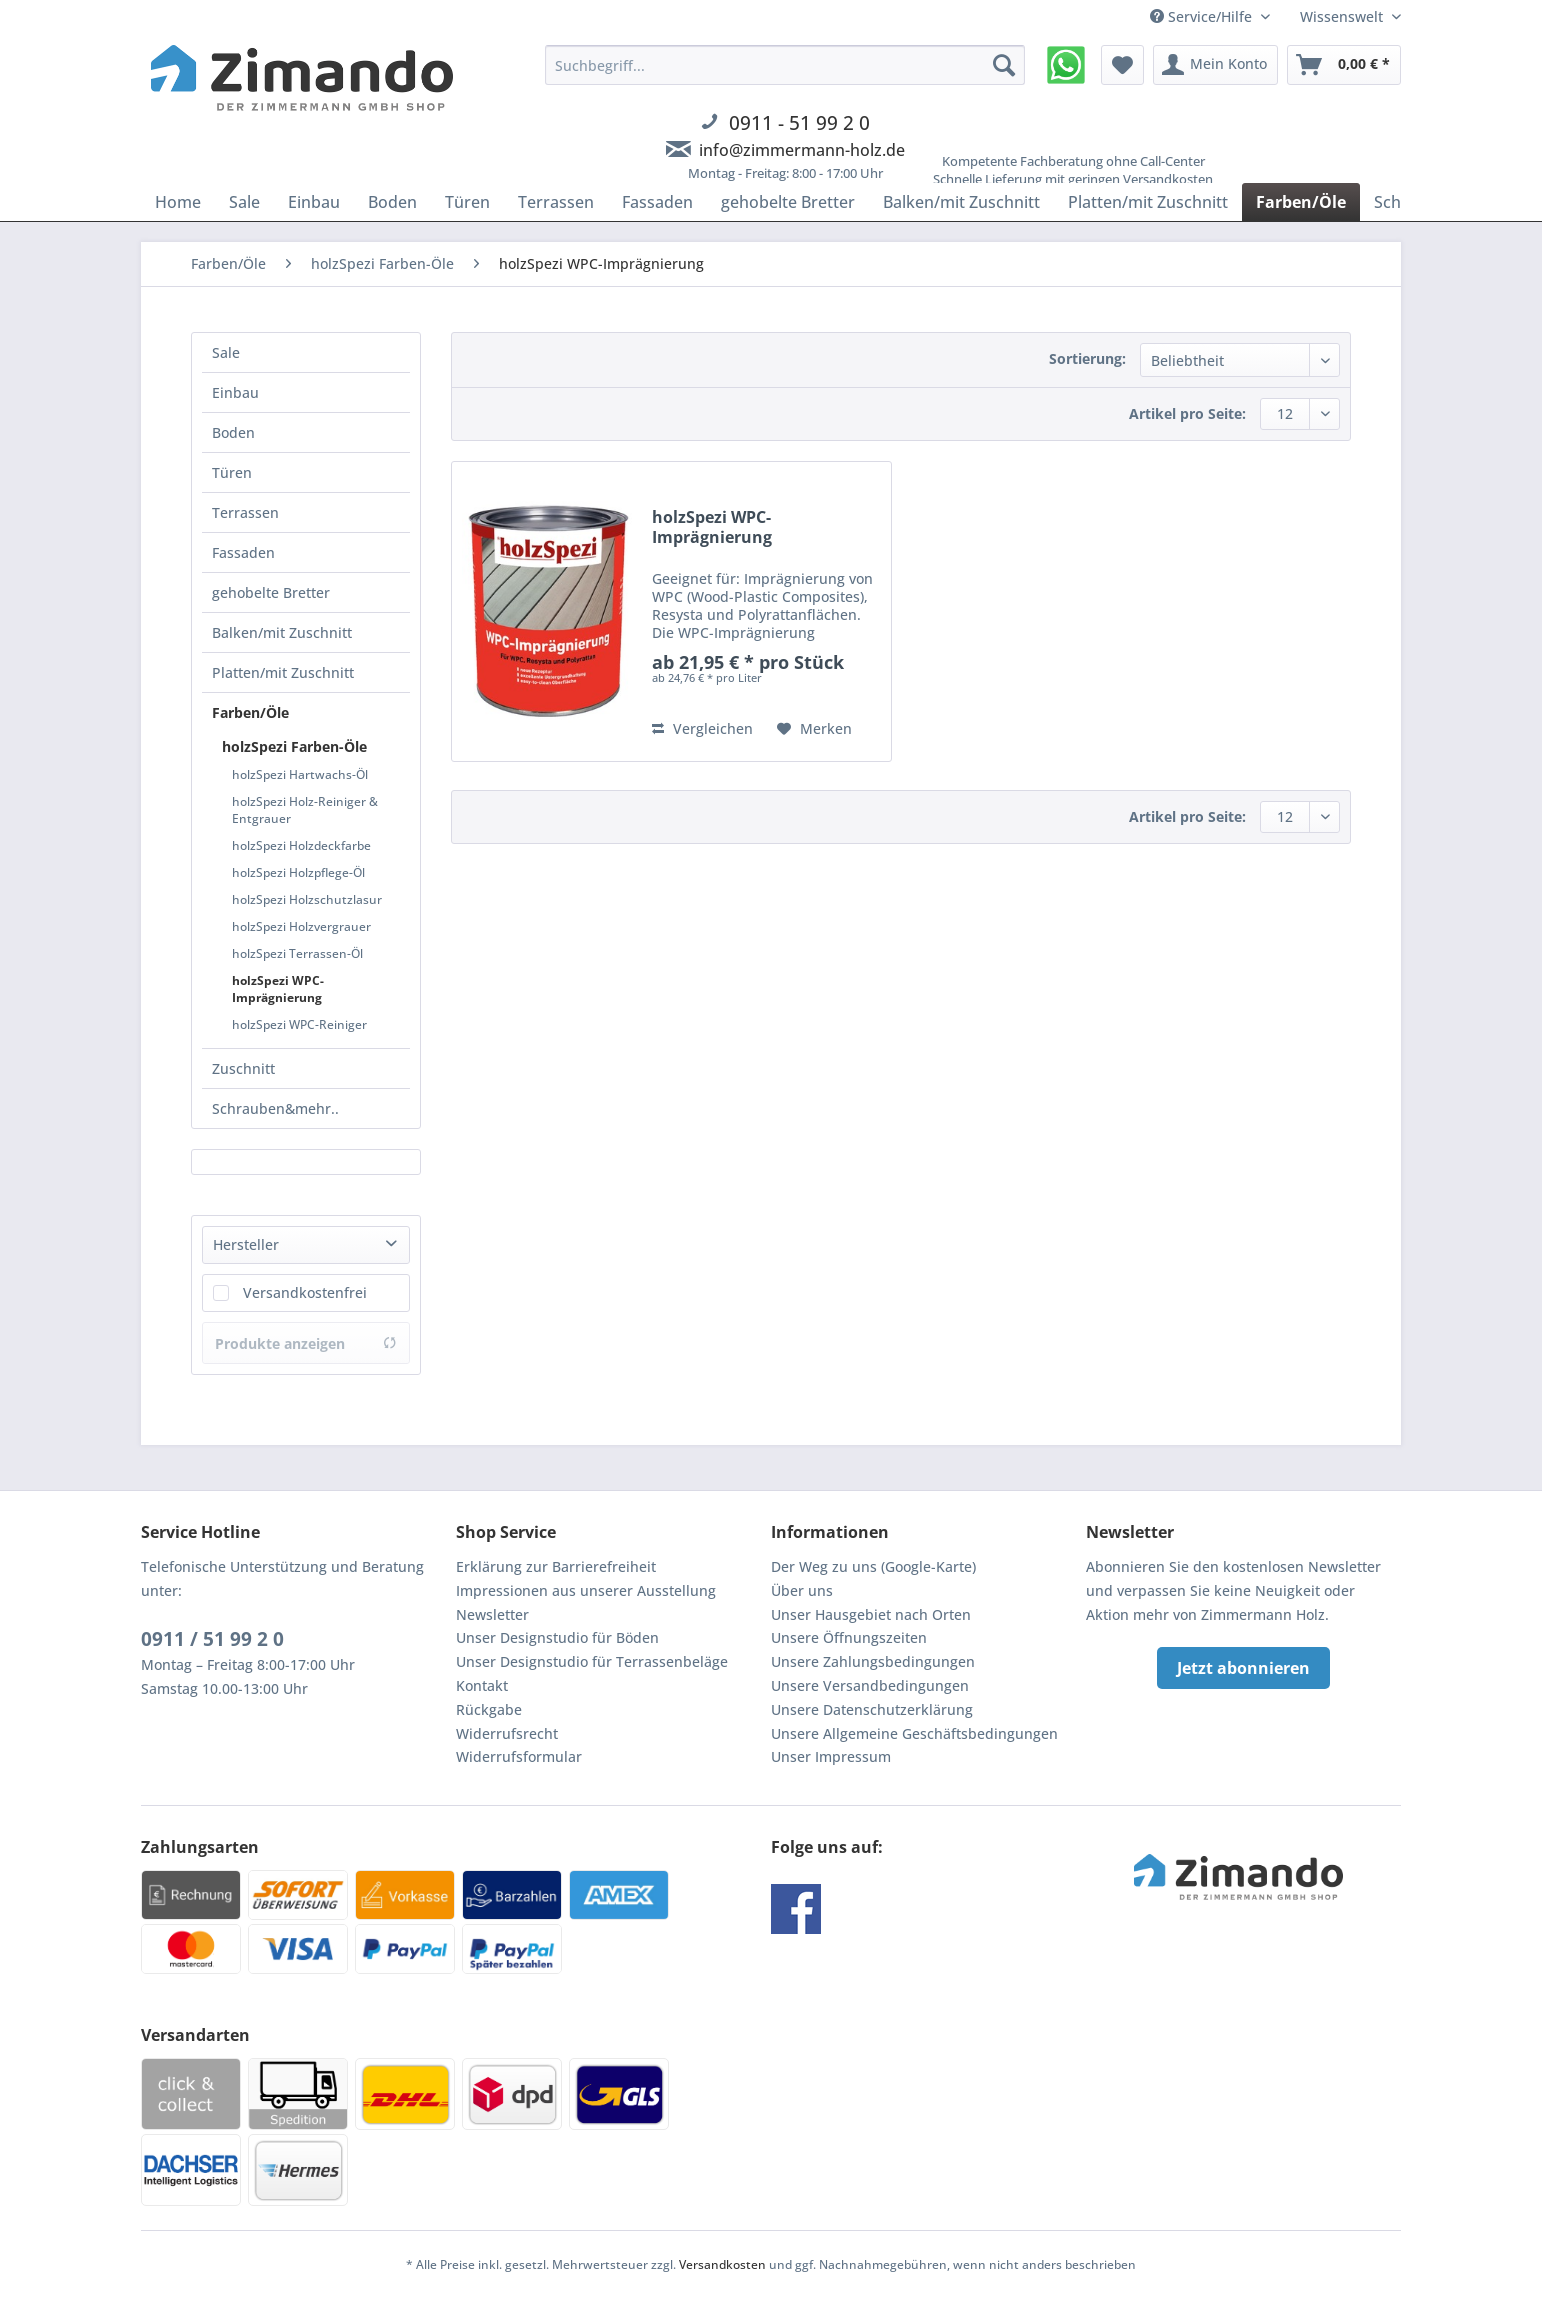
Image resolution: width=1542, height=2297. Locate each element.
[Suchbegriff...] (785, 65)
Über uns (802, 1590)
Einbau (235, 392)
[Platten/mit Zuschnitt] (1148, 202)
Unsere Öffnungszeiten (849, 1637)
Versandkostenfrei (305, 1292)
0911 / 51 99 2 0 (212, 1639)
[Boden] (392, 202)
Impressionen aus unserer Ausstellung (586, 1590)
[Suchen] (1004, 65)
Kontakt (482, 1685)
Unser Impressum (831, 1756)
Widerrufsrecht (507, 1733)
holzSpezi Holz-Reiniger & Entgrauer (305, 810)
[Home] (178, 202)
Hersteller (246, 1244)
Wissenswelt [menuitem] (1343, 16)
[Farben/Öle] (1301, 202)
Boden (233, 432)
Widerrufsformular (519, 1756)
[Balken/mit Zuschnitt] (961, 202)
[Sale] (244, 202)
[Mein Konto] (1215, 65)
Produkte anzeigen (306, 1343)
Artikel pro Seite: (1187, 413)
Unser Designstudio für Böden (557, 1637)
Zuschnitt (243, 1068)
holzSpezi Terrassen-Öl (297, 953)
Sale (226, 352)
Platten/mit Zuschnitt (283, 672)
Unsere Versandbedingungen (870, 1685)
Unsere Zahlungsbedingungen (873, 1661)
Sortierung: (1087, 358)
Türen (232, 472)
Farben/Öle (250, 712)
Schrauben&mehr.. (275, 1108)
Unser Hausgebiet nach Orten (871, 1614)
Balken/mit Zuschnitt (282, 632)
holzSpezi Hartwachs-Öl (300, 774)
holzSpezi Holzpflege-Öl (298, 872)
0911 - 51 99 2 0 (799, 122)
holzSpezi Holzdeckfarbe (301, 845)
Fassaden (243, 552)
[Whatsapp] (1066, 65)
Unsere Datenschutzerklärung (872, 1709)
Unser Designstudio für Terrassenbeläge (592, 1661)
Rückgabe (489, 1709)
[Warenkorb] (1344, 65)
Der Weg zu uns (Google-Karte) (873, 1566)
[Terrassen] (556, 202)
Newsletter (492, 1614)
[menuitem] (785, 125)
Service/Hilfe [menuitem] (1203, 16)
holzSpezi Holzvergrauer (301, 926)
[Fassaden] (657, 202)
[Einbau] (314, 202)
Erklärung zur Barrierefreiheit (556, 1566)
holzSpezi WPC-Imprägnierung (278, 989)
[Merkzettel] (1122, 65)
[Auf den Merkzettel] (814, 729)
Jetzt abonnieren (1243, 1668)
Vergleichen (702, 728)
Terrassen (245, 512)
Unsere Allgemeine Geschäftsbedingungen (914, 1733)
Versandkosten (722, 2264)
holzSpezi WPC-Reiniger (299, 1024)
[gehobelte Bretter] (788, 202)
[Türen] (467, 202)
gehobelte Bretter (271, 592)
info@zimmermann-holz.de (802, 150)
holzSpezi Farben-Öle (294, 746)
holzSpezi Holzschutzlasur (307, 899)
